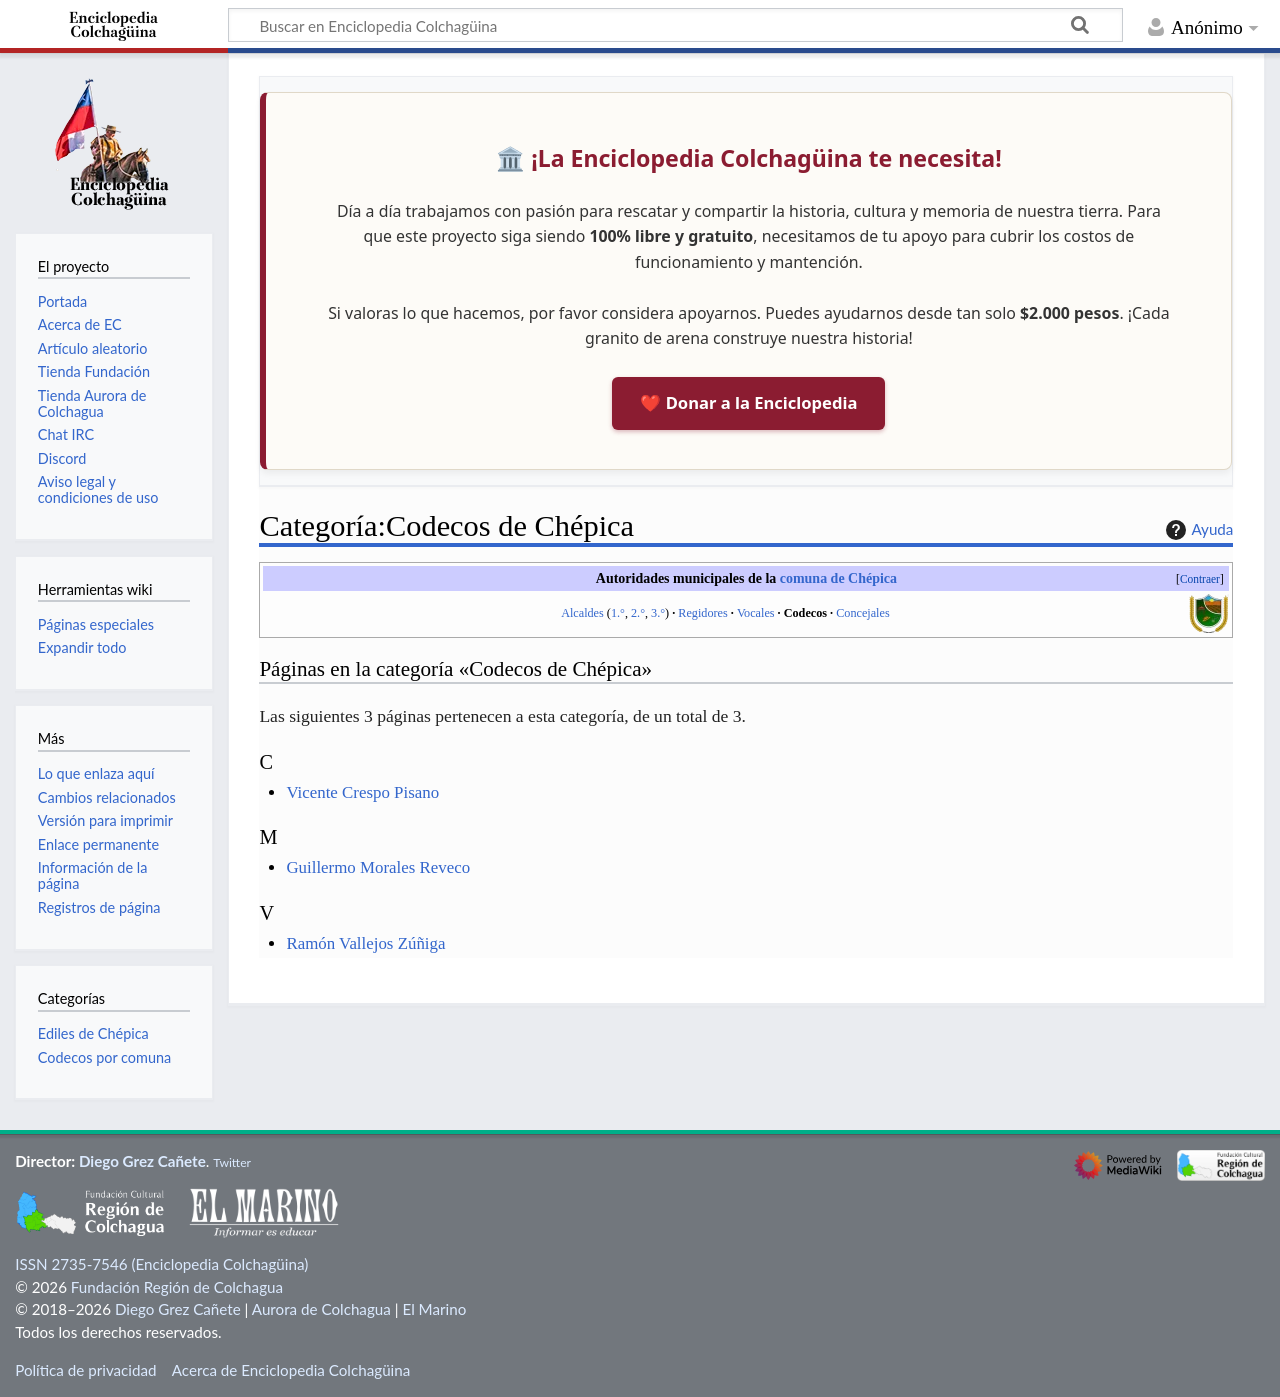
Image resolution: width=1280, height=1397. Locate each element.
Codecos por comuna (104, 1057)
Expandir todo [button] (82, 647)
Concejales (862, 613)
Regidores (702, 613)
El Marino (434, 1309)
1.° (618, 613)
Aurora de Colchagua (321, 1309)
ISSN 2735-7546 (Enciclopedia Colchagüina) (161, 1264)
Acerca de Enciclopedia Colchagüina (291, 1370)
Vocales (756, 613)
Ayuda (1197, 530)
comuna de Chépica (838, 578)
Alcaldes (582, 613)
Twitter (232, 1162)
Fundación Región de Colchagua (177, 1287)
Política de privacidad (85, 1370)
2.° (638, 613)
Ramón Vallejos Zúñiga (365, 943)
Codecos (805, 613)
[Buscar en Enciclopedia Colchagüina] (675, 25)
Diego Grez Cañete (142, 1161)
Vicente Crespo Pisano (362, 792)
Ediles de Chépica (93, 1033)
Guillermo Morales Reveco (378, 867)
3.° (658, 613)
